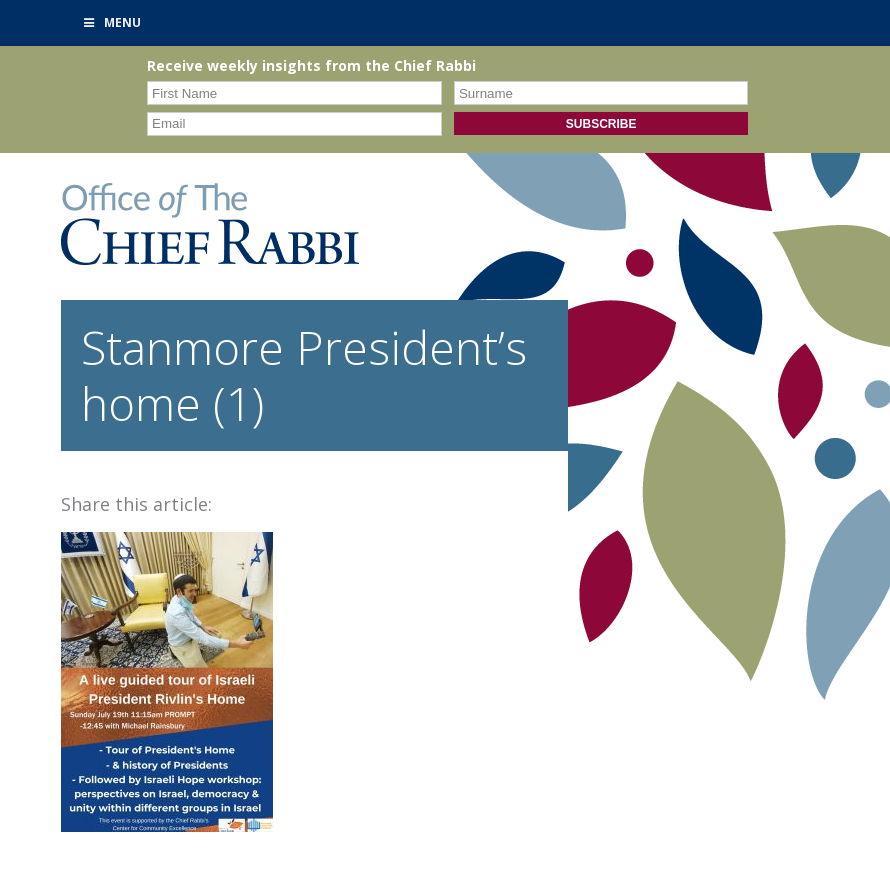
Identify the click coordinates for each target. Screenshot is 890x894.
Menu (111, 22)
